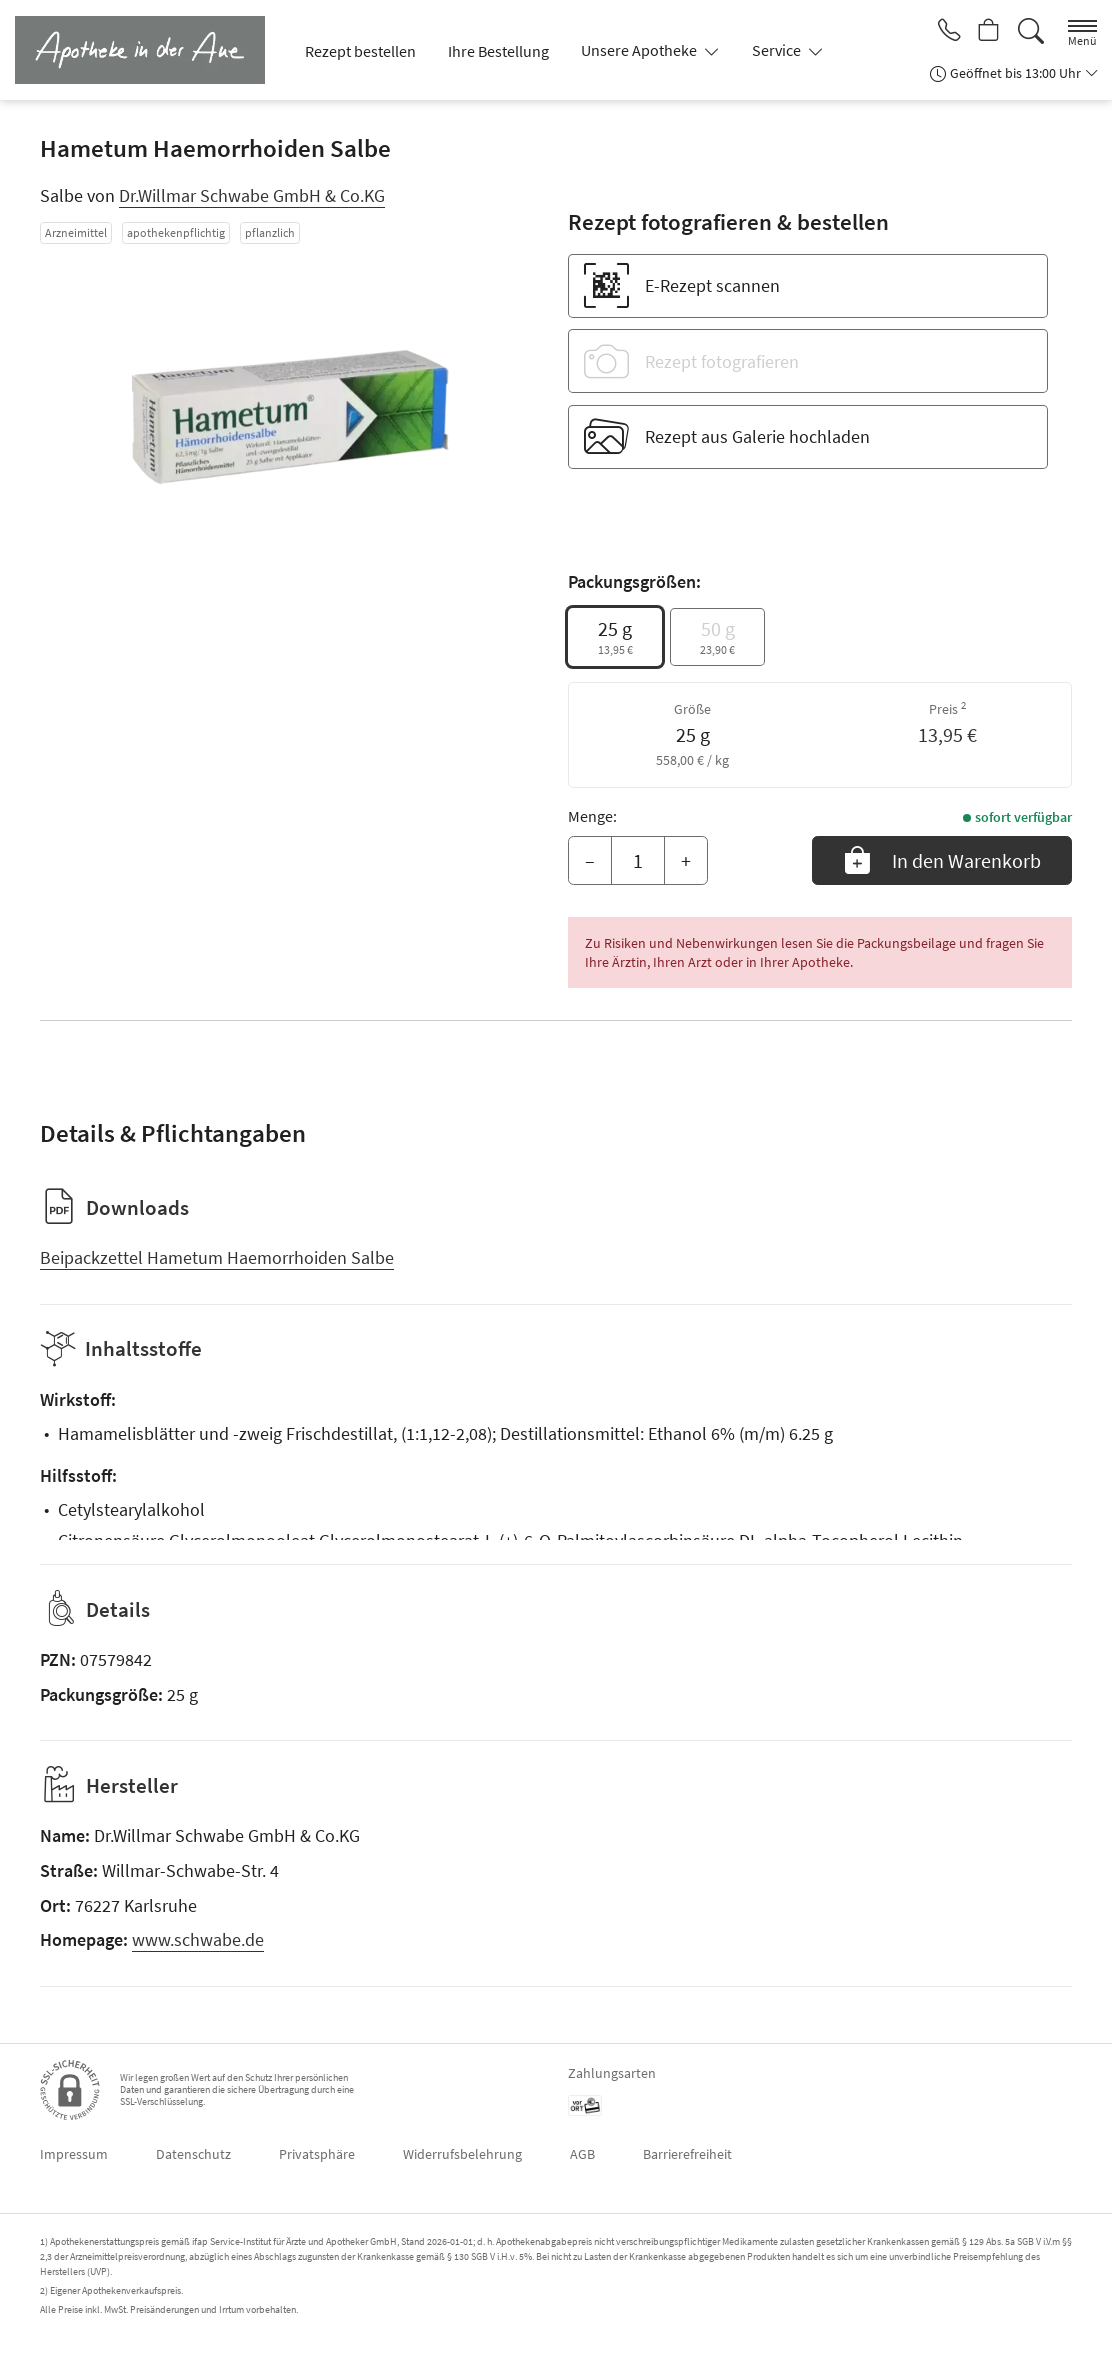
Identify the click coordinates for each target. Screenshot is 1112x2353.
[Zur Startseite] (148, 50)
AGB (582, 2154)
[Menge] (638, 861)
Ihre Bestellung (498, 51)
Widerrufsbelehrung (462, 2154)
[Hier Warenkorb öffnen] (987, 32)
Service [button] (778, 50)
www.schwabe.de (198, 1939)
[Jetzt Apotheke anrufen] (944, 32)
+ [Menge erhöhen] (686, 860)
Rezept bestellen (360, 51)
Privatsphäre (317, 2154)
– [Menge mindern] (590, 860)
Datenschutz (193, 2154)
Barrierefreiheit (687, 2154)
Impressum (74, 2154)
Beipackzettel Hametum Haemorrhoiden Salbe (217, 1257)
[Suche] (1031, 31)
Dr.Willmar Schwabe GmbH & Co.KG (252, 195)
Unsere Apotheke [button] (640, 50)
